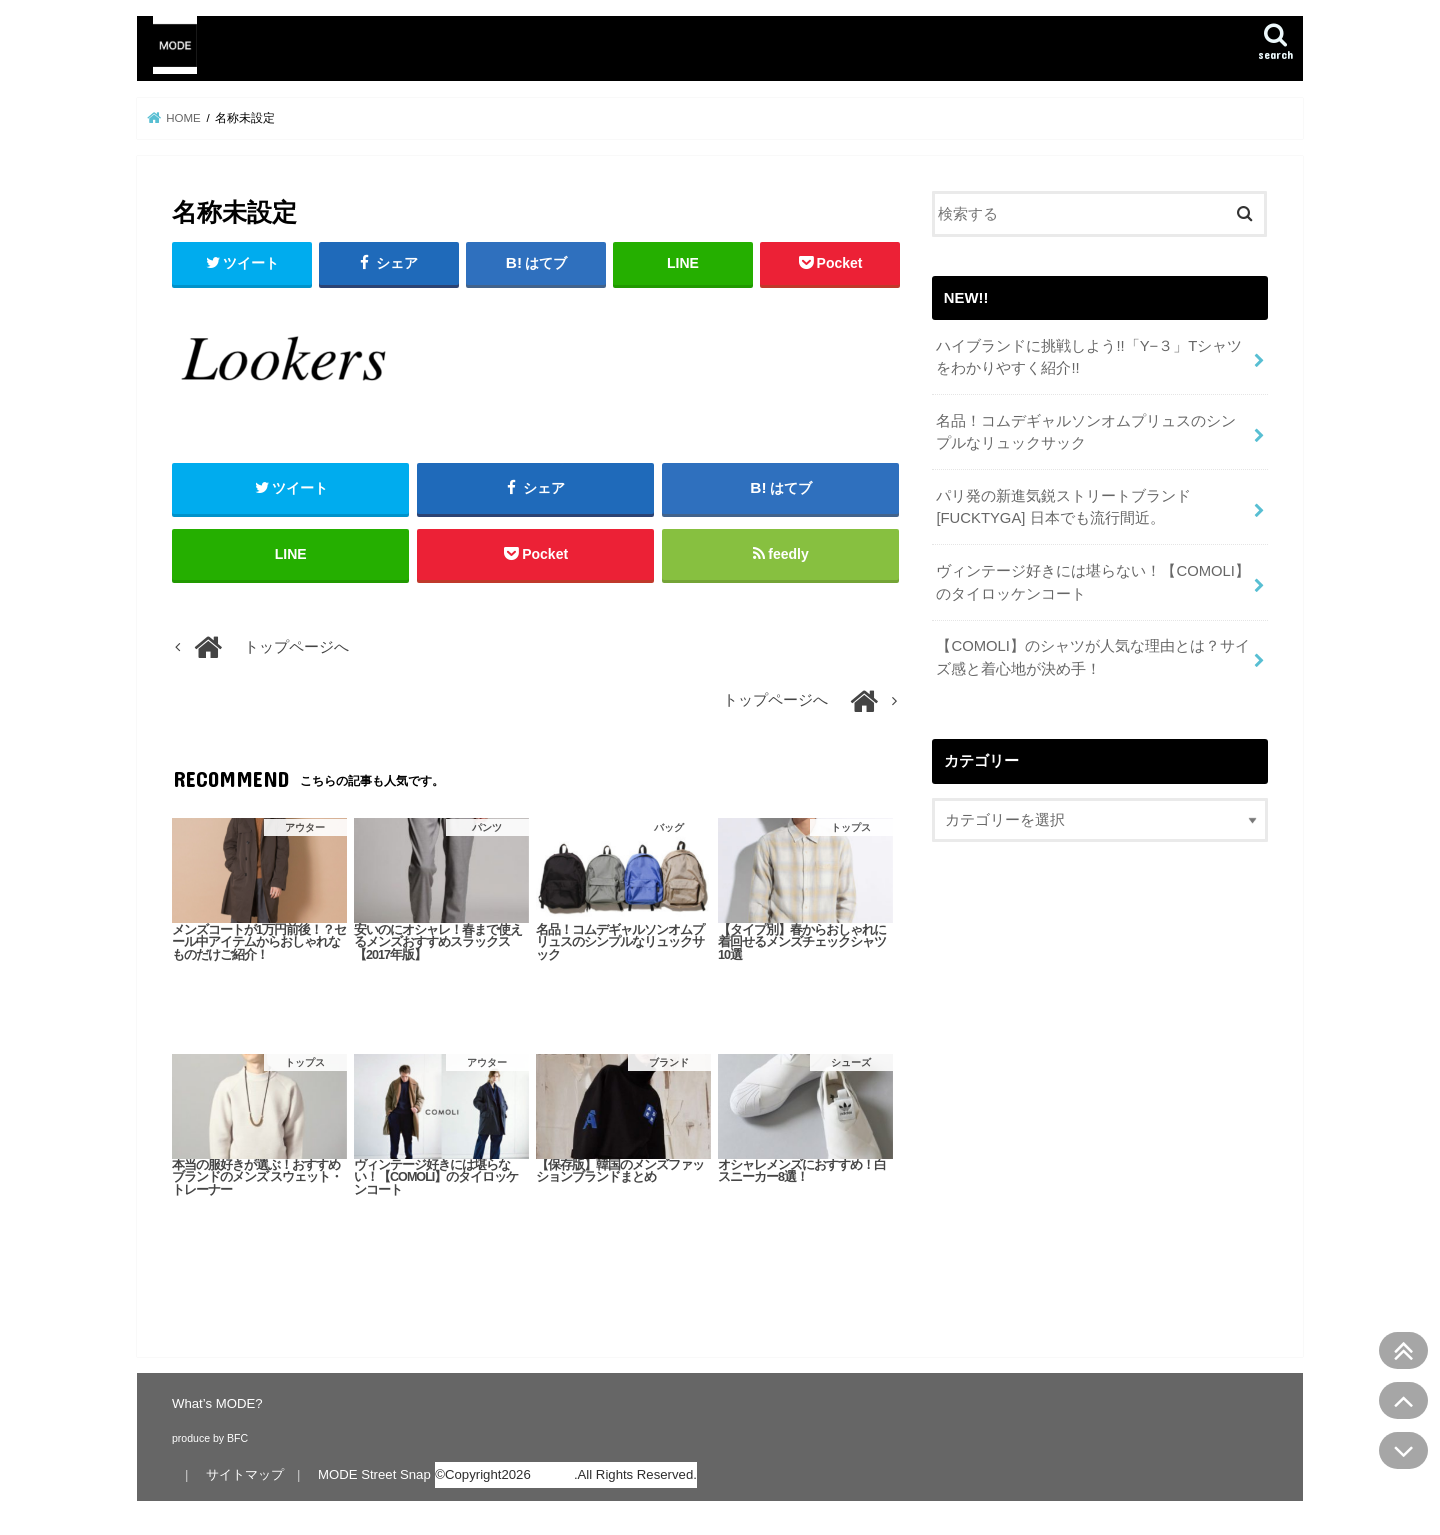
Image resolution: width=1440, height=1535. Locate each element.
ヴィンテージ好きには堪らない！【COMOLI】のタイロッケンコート (1093, 582)
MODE (554, 1474)
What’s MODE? (217, 1403)
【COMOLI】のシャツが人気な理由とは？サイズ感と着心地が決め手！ (1093, 657)
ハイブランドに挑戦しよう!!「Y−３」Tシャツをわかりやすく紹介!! (1089, 357)
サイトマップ (245, 1474)
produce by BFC (210, 1438)
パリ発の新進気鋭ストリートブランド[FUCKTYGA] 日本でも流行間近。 (1063, 507)
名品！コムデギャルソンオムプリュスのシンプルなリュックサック (1086, 432)
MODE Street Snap (374, 1474)
